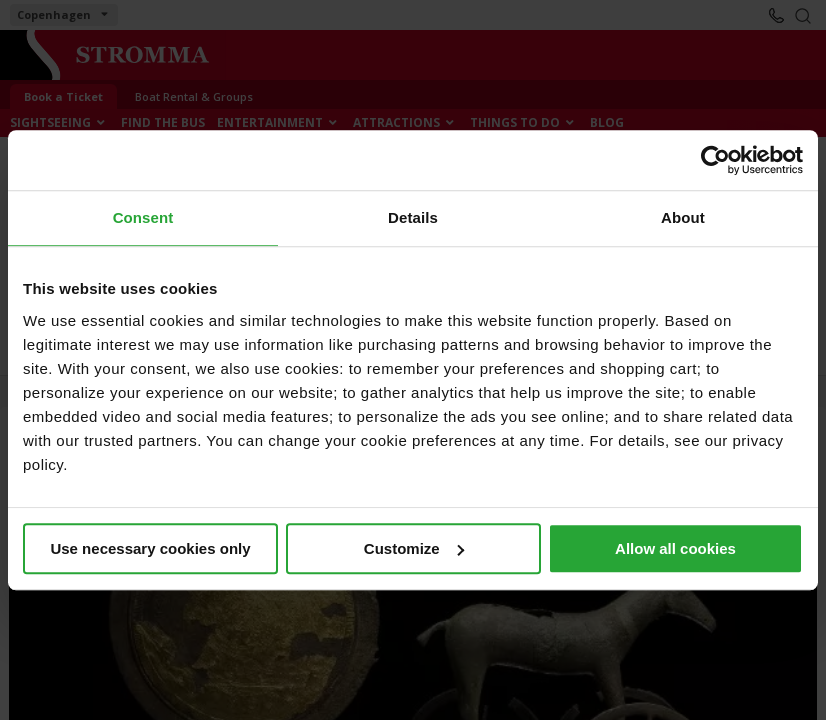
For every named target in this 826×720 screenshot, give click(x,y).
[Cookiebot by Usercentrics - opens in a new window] (715, 160)
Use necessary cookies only (150, 548)
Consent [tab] (143, 217)
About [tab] (683, 217)
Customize (414, 548)
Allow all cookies (675, 548)
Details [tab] (413, 217)
